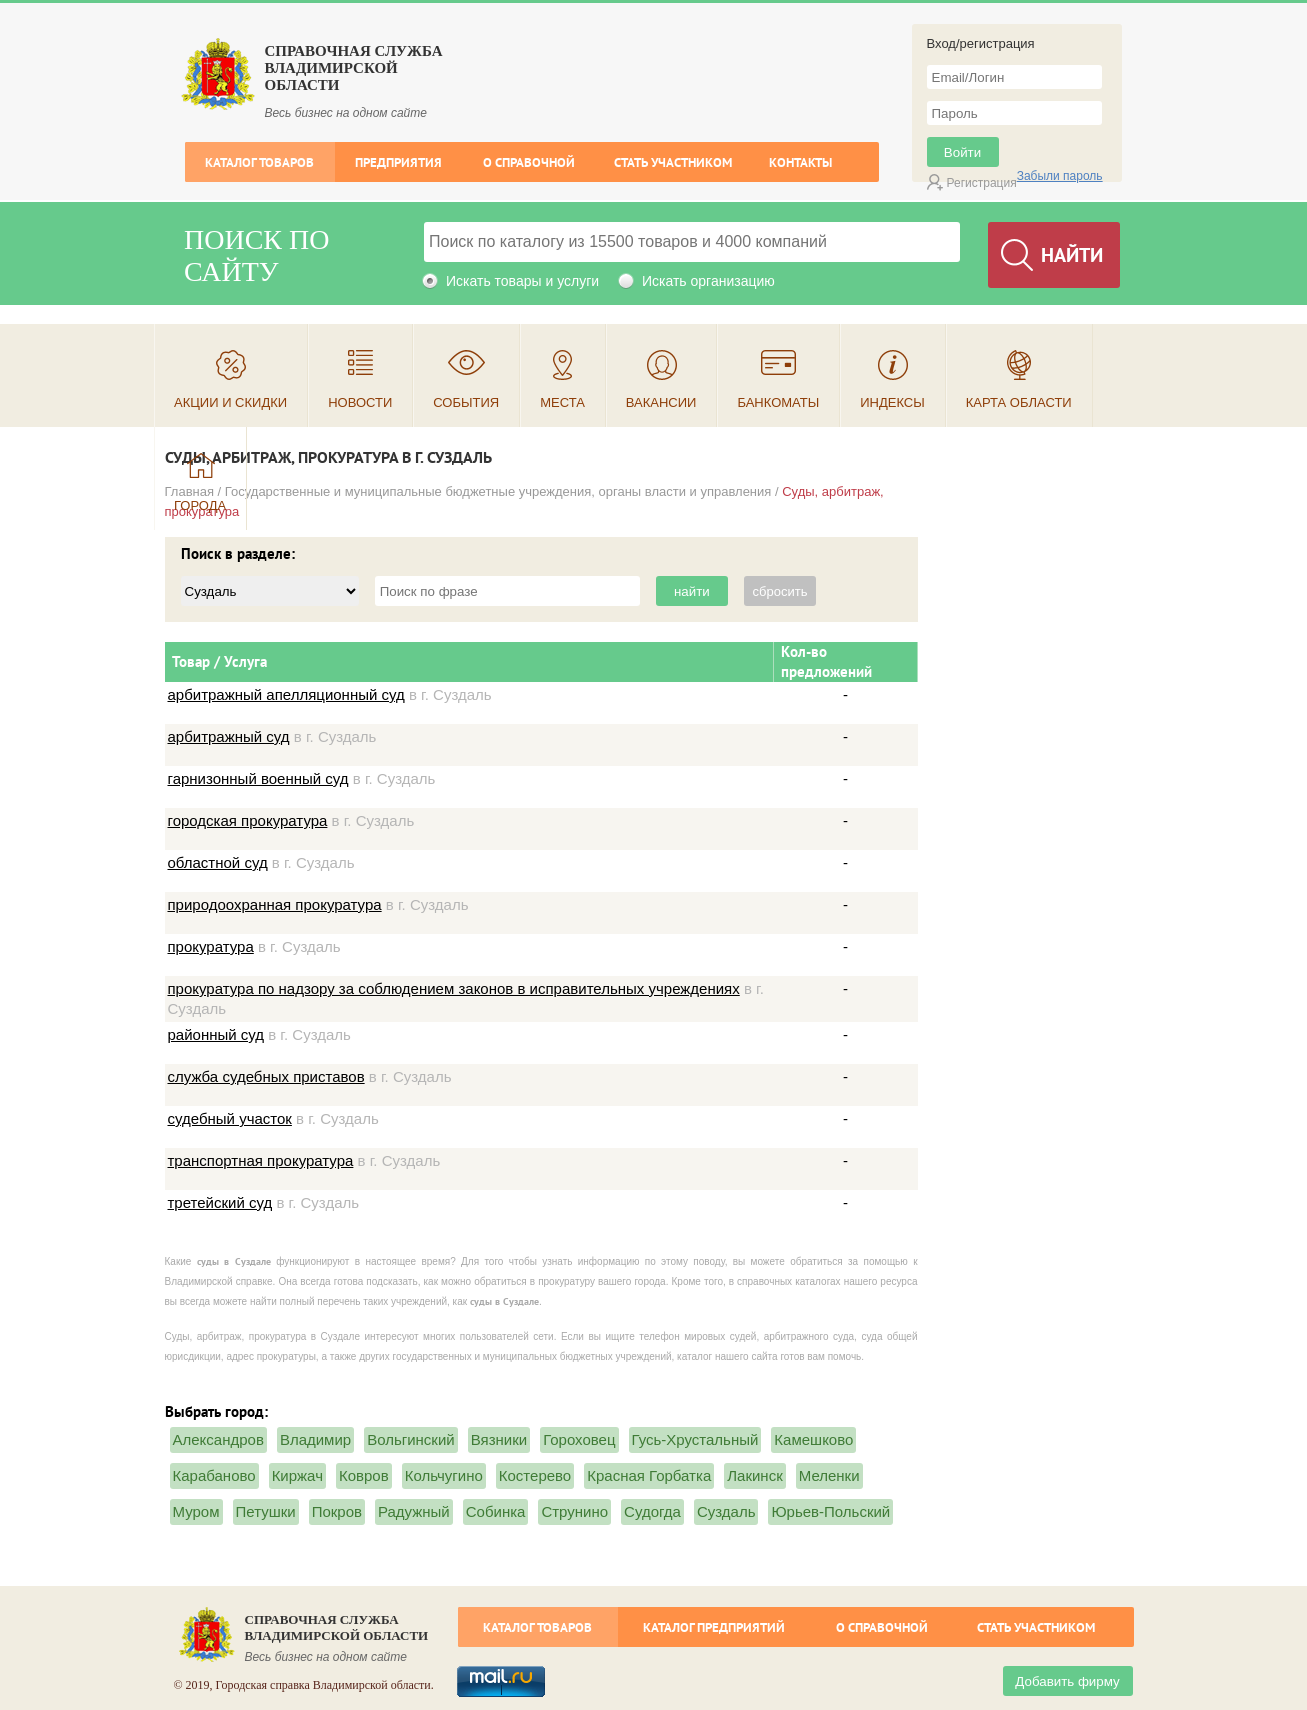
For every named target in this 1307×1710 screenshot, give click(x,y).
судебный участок (230, 1118)
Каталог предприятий (714, 1627)
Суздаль (726, 1511)
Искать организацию (708, 281)
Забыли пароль (1060, 176)
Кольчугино (444, 1475)
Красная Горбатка (649, 1475)
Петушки (266, 1511)
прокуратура (211, 946)
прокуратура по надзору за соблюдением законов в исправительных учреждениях (454, 988)
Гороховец (579, 1439)
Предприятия (398, 162)
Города (200, 505)
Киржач (297, 1475)
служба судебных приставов (266, 1076)
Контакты (800, 162)
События (466, 402)
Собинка (496, 1511)
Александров (218, 1439)
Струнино (574, 1511)
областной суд (218, 862)
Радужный (414, 1511)
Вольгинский (411, 1439)
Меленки (829, 1475)
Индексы (892, 402)
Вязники (499, 1439)
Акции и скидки (230, 402)
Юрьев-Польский (830, 1511)
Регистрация (982, 183)
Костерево (535, 1475)
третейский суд (220, 1202)
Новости (360, 402)
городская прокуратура (248, 820)
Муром (196, 1511)
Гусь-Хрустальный (695, 1439)
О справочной (529, 162)
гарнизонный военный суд (258, 778)
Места (562, 402)
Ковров (364, 1475)
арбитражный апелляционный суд (286, 694)
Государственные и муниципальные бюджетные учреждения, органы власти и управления (498, 491)
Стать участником (673, 162)
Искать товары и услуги (522, 281)
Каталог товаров (259, 162)
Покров (337, 1511)
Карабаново (214, 1475)
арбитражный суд (229, 736)
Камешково (813, 1439)
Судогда (652, 1511)
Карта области (1019, 402)
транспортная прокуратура (261, 1160)
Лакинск (754, 1475)
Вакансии (661, 402)
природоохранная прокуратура (275, 904)
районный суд (216, 1034)
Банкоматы (778, 402)
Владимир (315, 1439)
